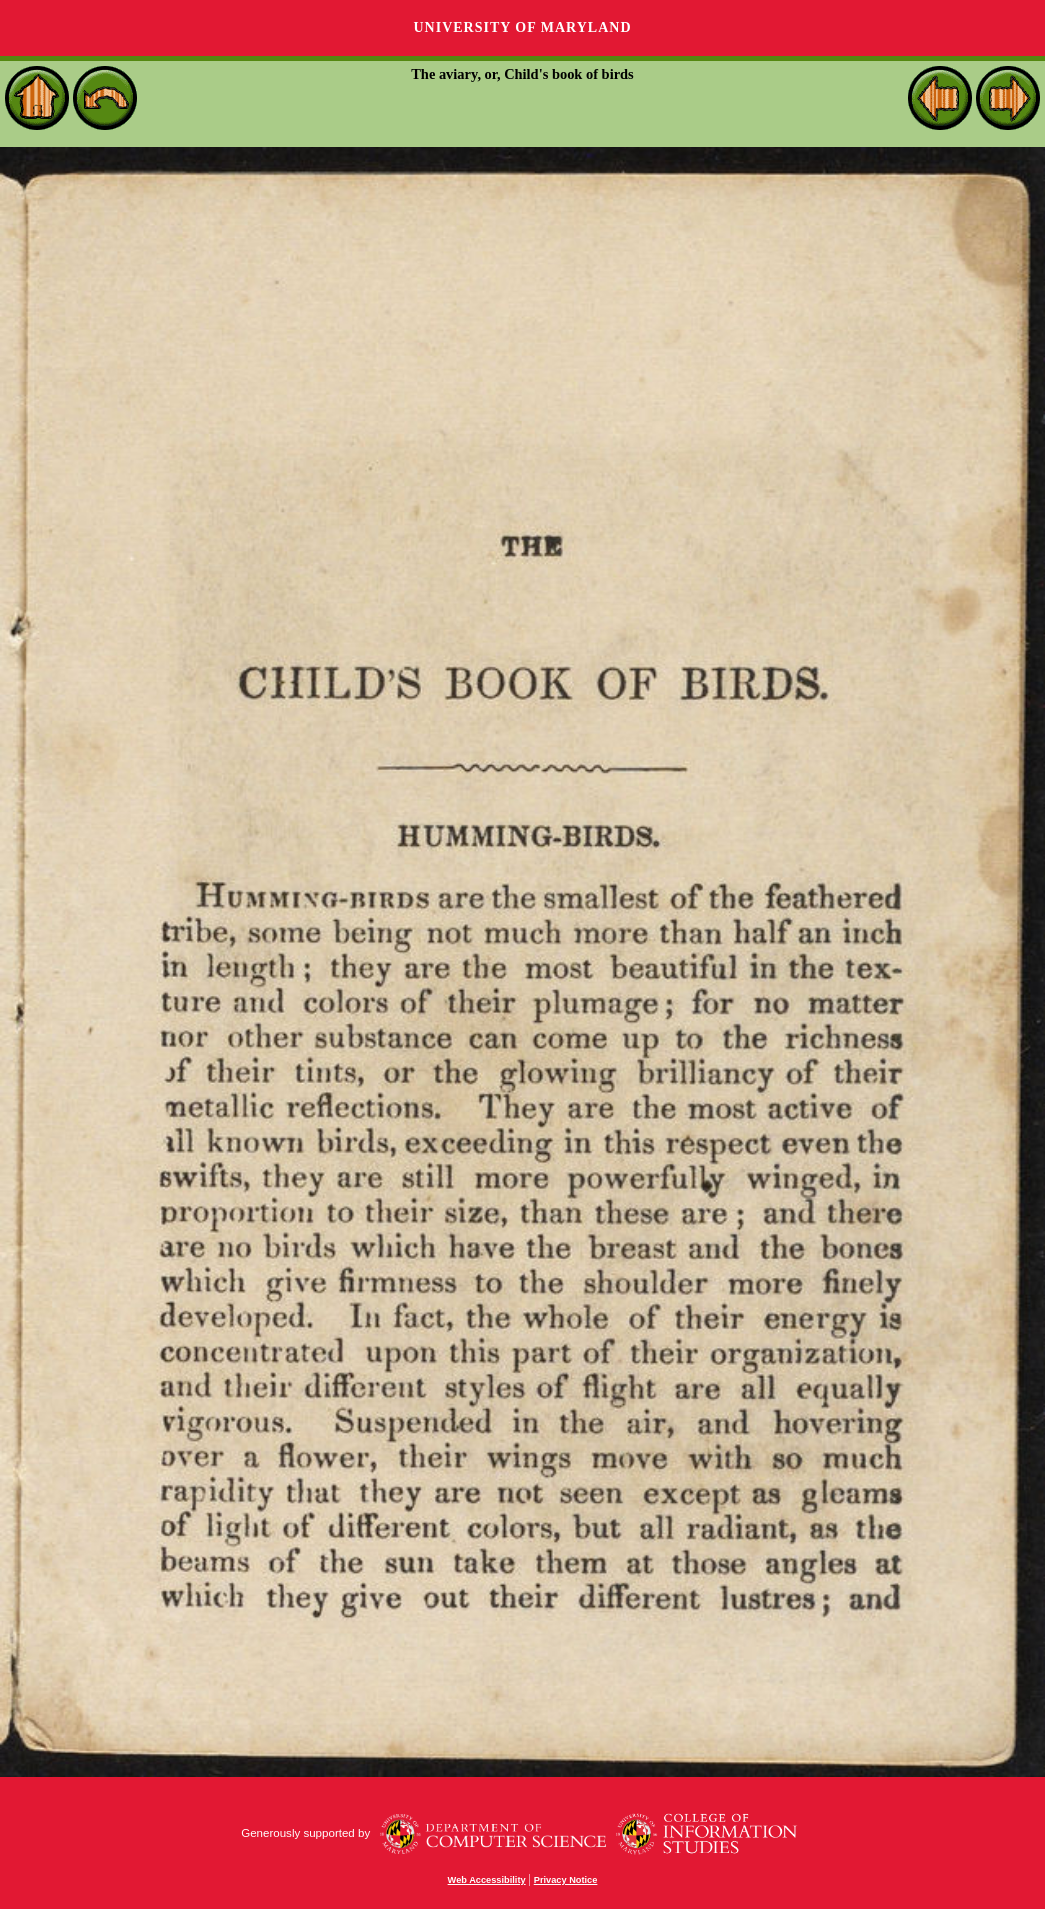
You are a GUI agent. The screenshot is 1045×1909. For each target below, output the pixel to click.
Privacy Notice (566, 1880)
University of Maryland (522, 27)
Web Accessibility (487, 1880)
